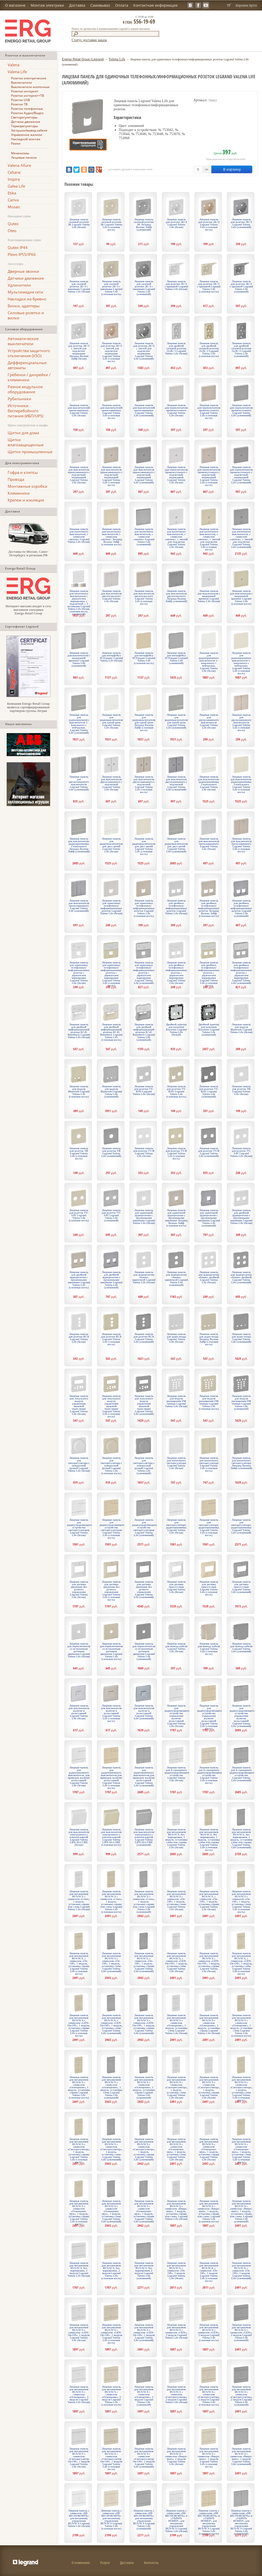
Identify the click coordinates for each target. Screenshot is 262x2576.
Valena (13, 64)
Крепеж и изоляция (26, 500)
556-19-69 (139, 21)
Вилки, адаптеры (24, 305)
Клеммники (19, 493)
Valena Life (17, 71)
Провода (16, 479)
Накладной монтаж (25, 139)
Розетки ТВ (19, 104)
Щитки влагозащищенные (25, 442)
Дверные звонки (23, 271)
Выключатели (21, 82)
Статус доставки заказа (89, 40)
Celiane (14, 172)
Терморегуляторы (24, 126)
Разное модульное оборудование (25, 389)
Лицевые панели (24, 157)
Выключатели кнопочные (30, 87)
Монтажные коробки (27, 486)
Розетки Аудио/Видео (27, 113)
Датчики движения (25, 121)
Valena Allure (19, 165)
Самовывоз (100, 5)
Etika (12, 192)
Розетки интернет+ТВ (27, 95)
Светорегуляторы (24, 117)
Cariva (13, 199)
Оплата (121, 5)
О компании (81, 2562)
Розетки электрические (28, 78)
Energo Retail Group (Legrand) (83, 59)
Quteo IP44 (18, 247)
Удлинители (19, 285)
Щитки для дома (23, 432)
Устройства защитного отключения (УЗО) (29, 353)
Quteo (13, 223)
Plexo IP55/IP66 (22, 254)
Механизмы (20, 153)
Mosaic (14, 206)
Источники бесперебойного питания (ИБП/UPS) (25, 410)
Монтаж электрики (47, 5)
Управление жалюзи (26, 135)
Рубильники (19, 398)
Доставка (77, 5)
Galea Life (16, 186)
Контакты (151, 2562)
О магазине (15, 5)
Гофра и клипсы (23, 472)
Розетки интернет (24, 91)
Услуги (105, 2562)
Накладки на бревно (27, 298)
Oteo (12, 230)
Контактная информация (155, 5)
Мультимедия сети (25, 292)
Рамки (15, 143)
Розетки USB (20, 100)
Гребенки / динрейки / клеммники (29, 377)
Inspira (14, 179)
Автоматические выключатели (23, 341)
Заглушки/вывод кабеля (29, 130)
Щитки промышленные (30, 451)
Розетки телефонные (27, 108)
